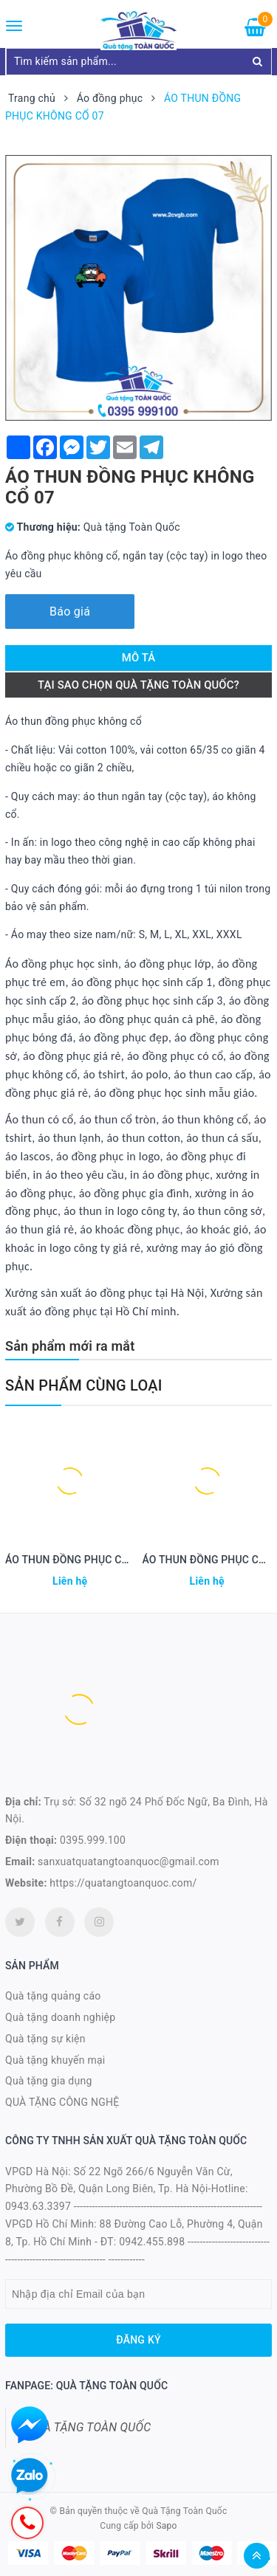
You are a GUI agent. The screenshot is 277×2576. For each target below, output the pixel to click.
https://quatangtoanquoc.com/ (122, 1883)
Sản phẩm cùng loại (84, 1385)
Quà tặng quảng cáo (52, 1996)
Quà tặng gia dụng (48, 2081)
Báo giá (69, 612)
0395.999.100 (93, 1840)
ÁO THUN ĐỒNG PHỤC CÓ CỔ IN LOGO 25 (104, 1560)
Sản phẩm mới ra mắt (69, 1346)
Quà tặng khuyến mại (55, 2060)
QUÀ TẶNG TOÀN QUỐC (89, 2427)
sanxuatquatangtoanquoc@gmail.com (128, 1861)
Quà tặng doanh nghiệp (60, 2017)
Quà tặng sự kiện (45, 2039)
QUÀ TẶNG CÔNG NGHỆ (62, 2102)
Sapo (166, 2526)
